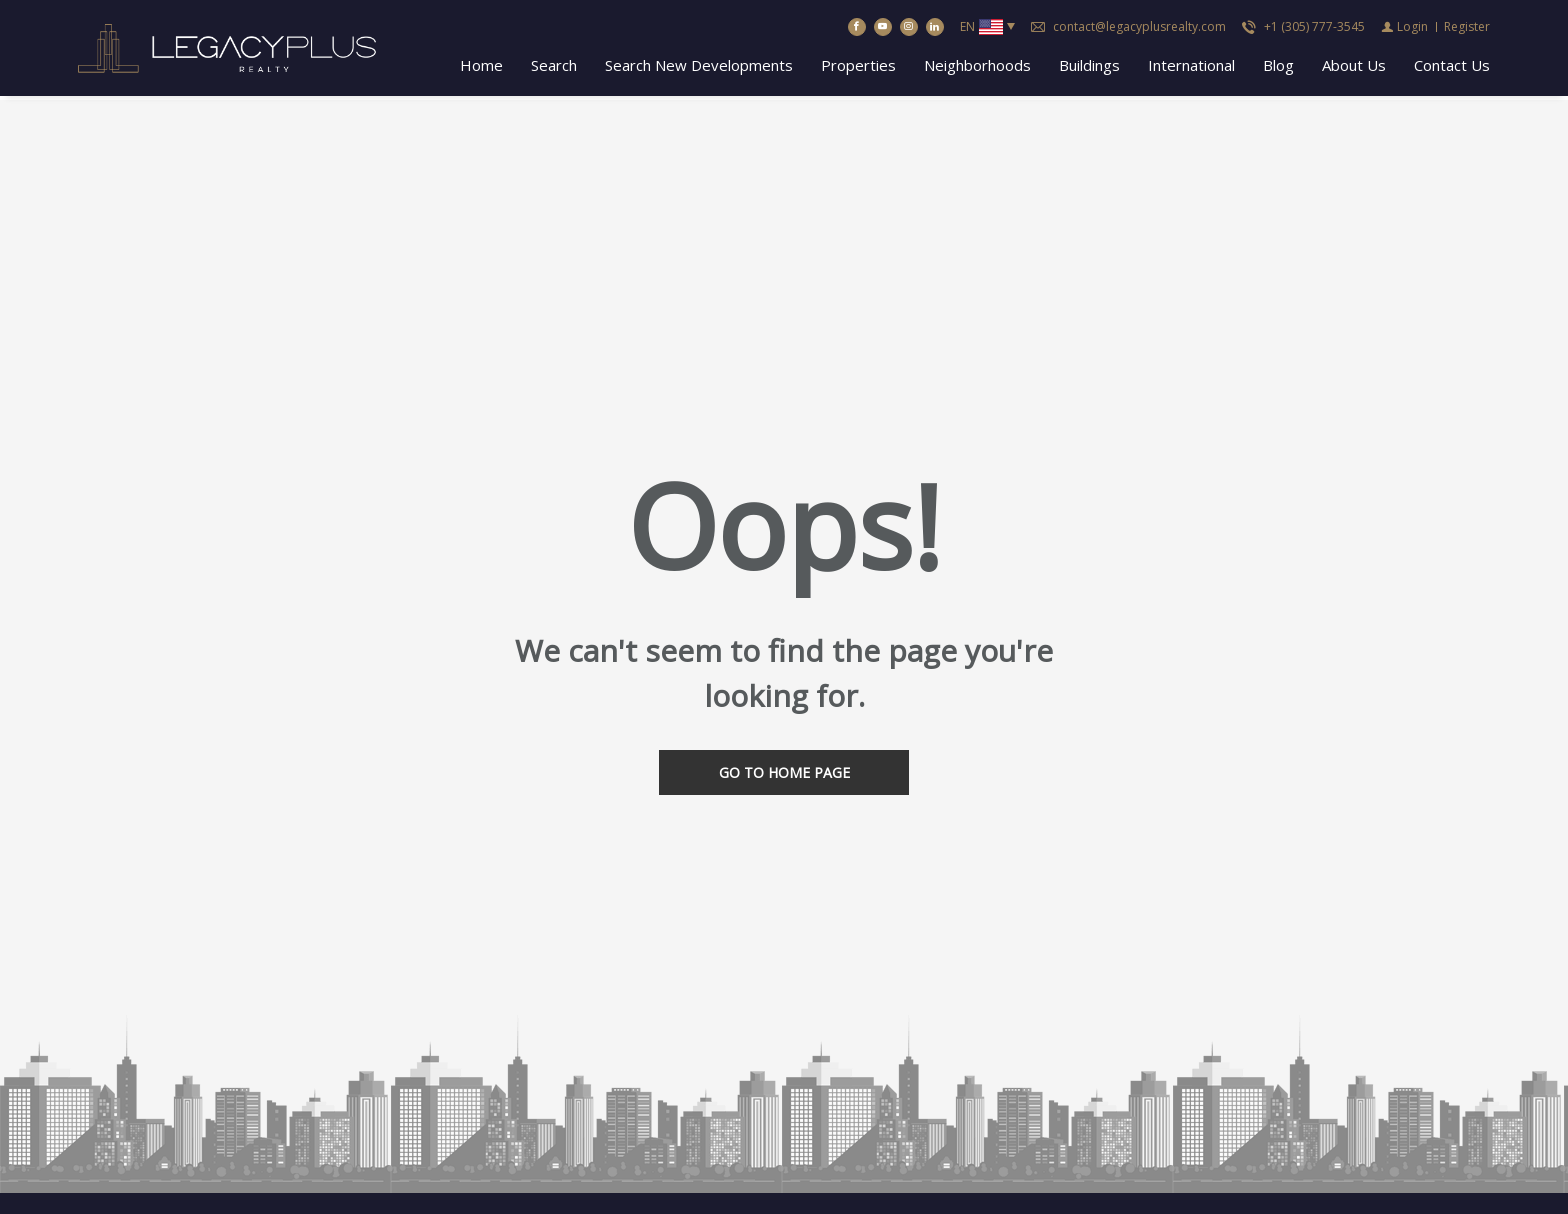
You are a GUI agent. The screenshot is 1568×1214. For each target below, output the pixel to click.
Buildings (1089, 67)
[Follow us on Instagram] (909, 29)
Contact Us (1452, 67)
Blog (1278, 67)
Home (481, 67)
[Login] (1404, 29)
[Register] (1467, 29)
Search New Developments (699, 67)
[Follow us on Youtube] (883, 29)
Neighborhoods (977, 67)
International (1191, 67)
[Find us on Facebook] (857, 29)
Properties (858, 67)
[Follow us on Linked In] (935, 29)
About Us (1354, 67)
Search (554, 67)
